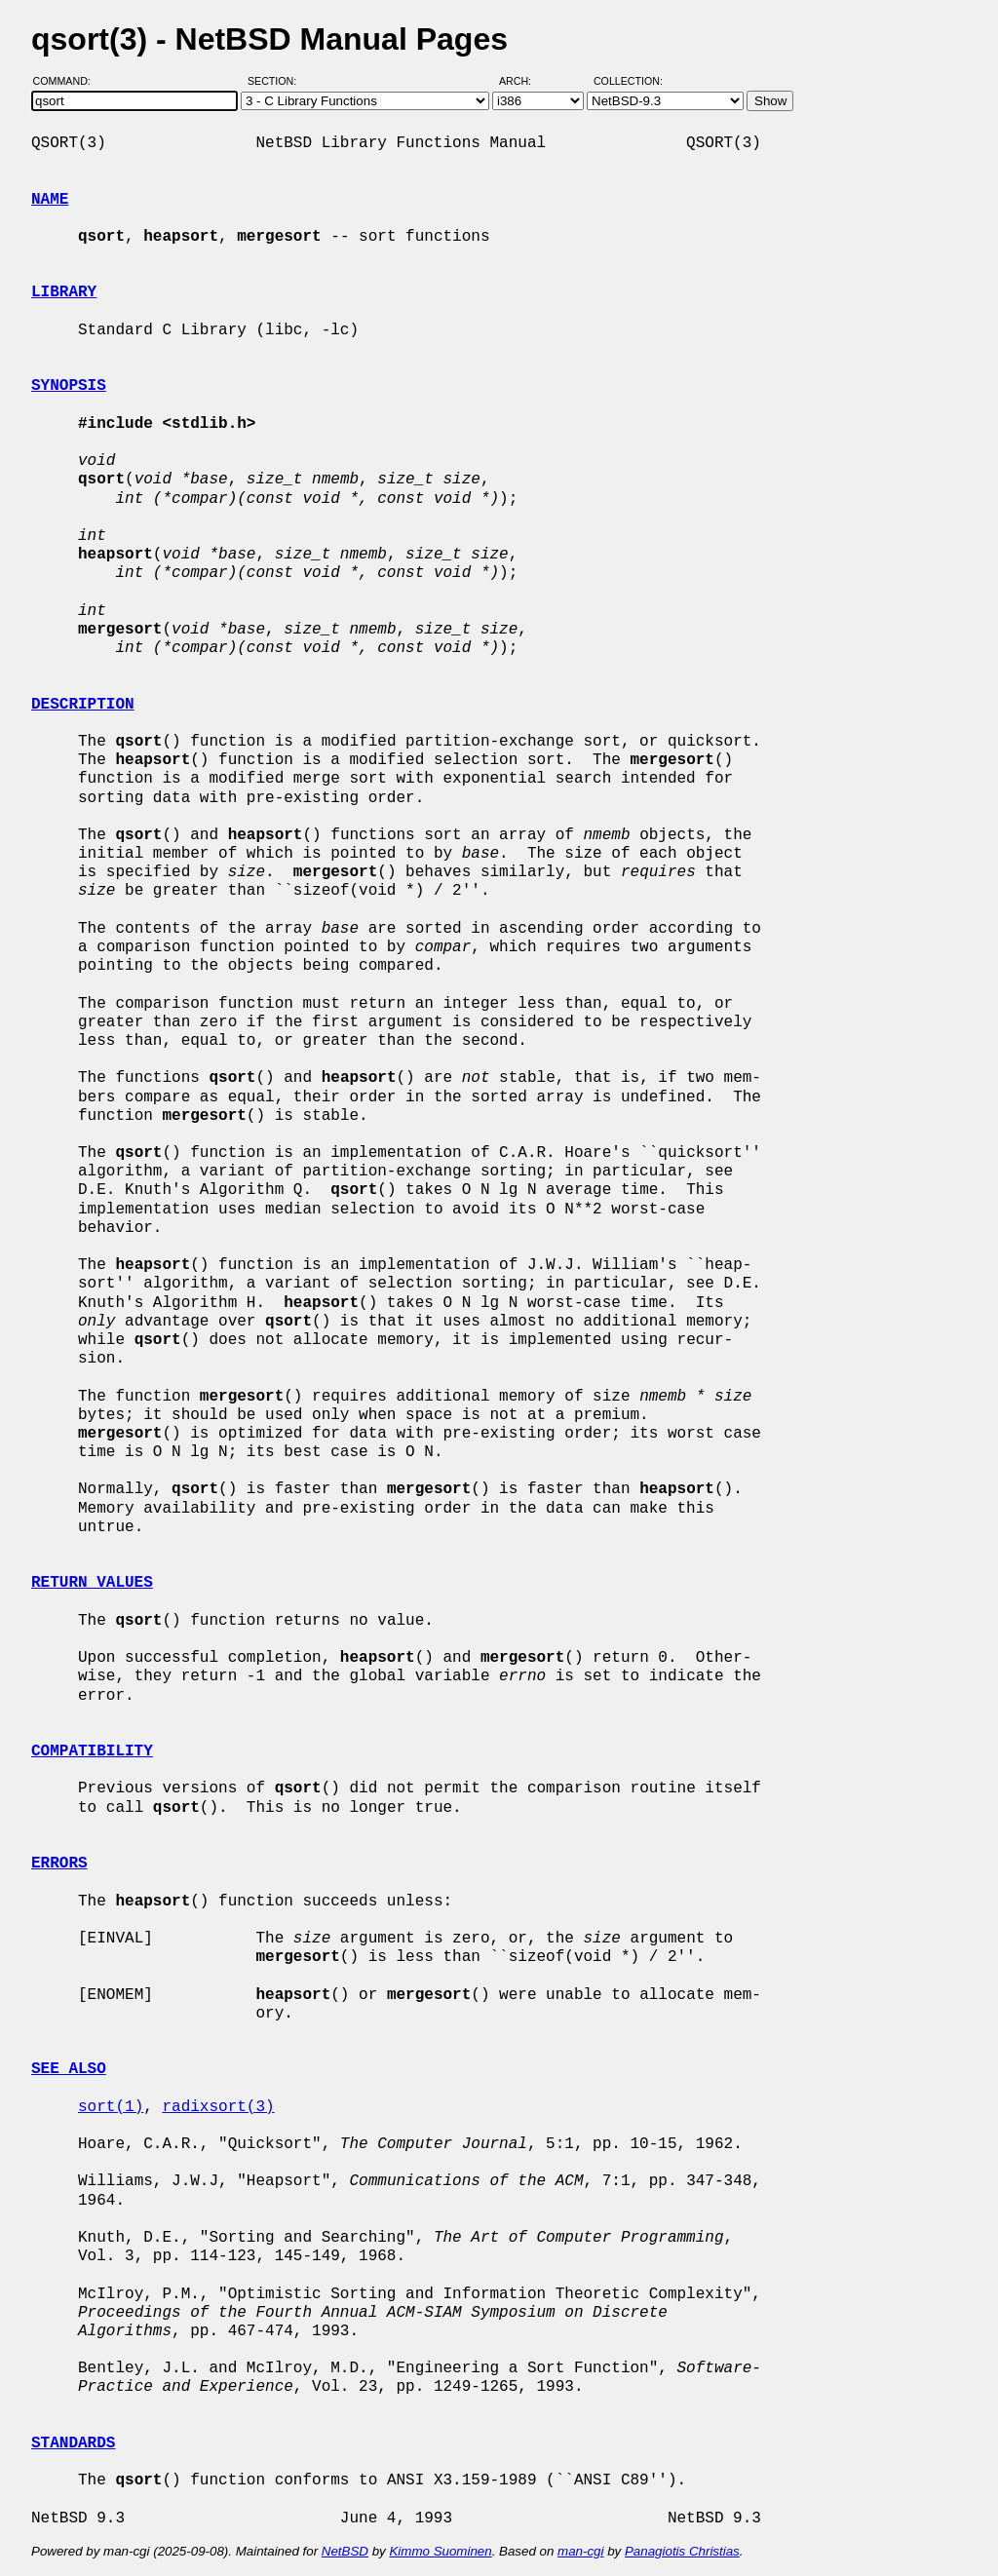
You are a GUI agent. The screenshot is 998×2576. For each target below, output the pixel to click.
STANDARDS (73, 2443)
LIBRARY (63, 292)
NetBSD (345, 2551)
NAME (49, 200)
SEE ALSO (68, 2069)
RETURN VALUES (92, 1583)
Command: (67, 81)
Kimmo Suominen (440, 2551)
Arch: (524, 81)
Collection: (628, 81)
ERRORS (59, 1863)
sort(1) (110, 2107)
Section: (276, 81)
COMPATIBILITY (92, 1751)
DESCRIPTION (82, 704)
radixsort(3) (218, 2107)
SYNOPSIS (68, 386)
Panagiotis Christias (682, 2551)
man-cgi (580, 2551)
